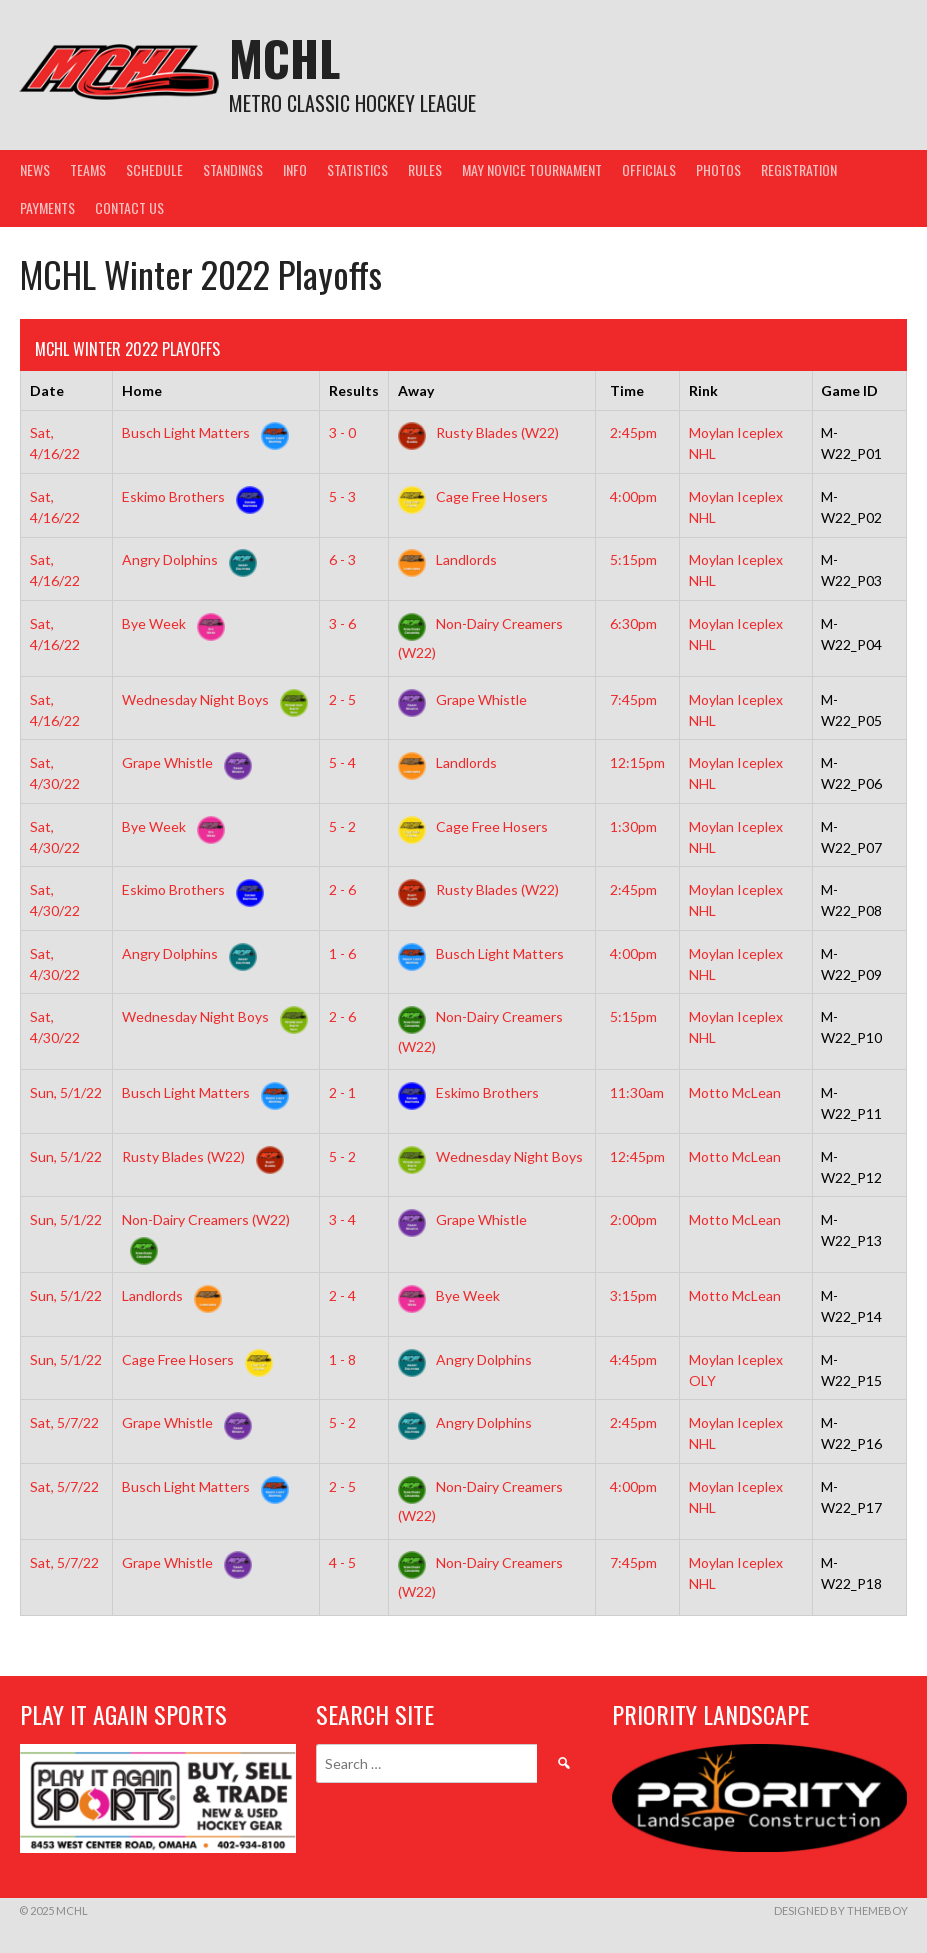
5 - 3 (342, 496)
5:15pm (633, 559)
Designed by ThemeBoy (841, 1910)
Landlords (447, 559)
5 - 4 (342, 762)
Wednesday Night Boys (211, 699)
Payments (47, 207)
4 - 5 (342, 1562)
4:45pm (633, 1359)
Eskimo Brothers (189, 496)
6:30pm (633, 623)
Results (354, 390)
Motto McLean (735, 1092)
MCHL (284, 57)
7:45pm (633, 699)
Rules (425, 169)
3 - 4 (342, 1219)
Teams (88, 169)
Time (627, 390)
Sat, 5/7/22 (64, 1422)
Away (416, 390)
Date (47, 390)
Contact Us (129, 207)
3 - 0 (342, 432)
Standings (233, 169)
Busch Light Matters (201, 432)
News (35, 169)
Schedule (154, 169)
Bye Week (169, 623)
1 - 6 (342, 953)
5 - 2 (342, 826)
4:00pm (633, 496)
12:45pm (637, 1156)
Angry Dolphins (185, 559)
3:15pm (633, 1295)
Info (295, 169)
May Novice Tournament (532, 169)
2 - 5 (342, 699)
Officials (649, 169)
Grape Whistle (462, 699)
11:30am (637, 1092)
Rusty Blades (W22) (478, 432)
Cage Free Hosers (473, 496)
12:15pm (637, 762)
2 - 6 (342, 889)
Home (142, 390)
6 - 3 (342, 559)
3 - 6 (342, 623)
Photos (718, 169)
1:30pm (633, 826)
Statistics (357, 169)
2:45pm (633, 432)
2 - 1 (342, 1092)
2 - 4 (342, 1295)
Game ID (849, 390)
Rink (703, 390)
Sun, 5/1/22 (66, 1092)
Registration (799, 169)
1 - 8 (342, 1359)
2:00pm (633, 1219)
